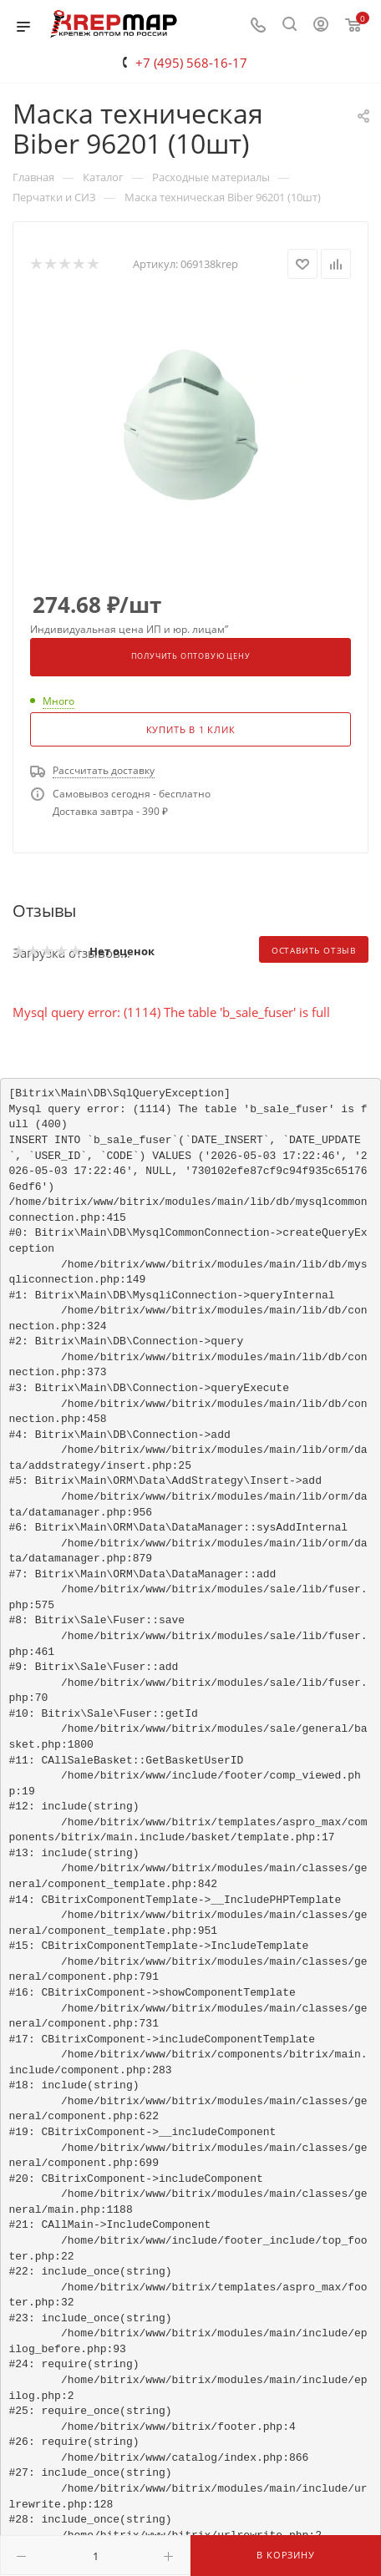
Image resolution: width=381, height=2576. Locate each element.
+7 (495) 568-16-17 (191, 62)
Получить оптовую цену (191, 656)
